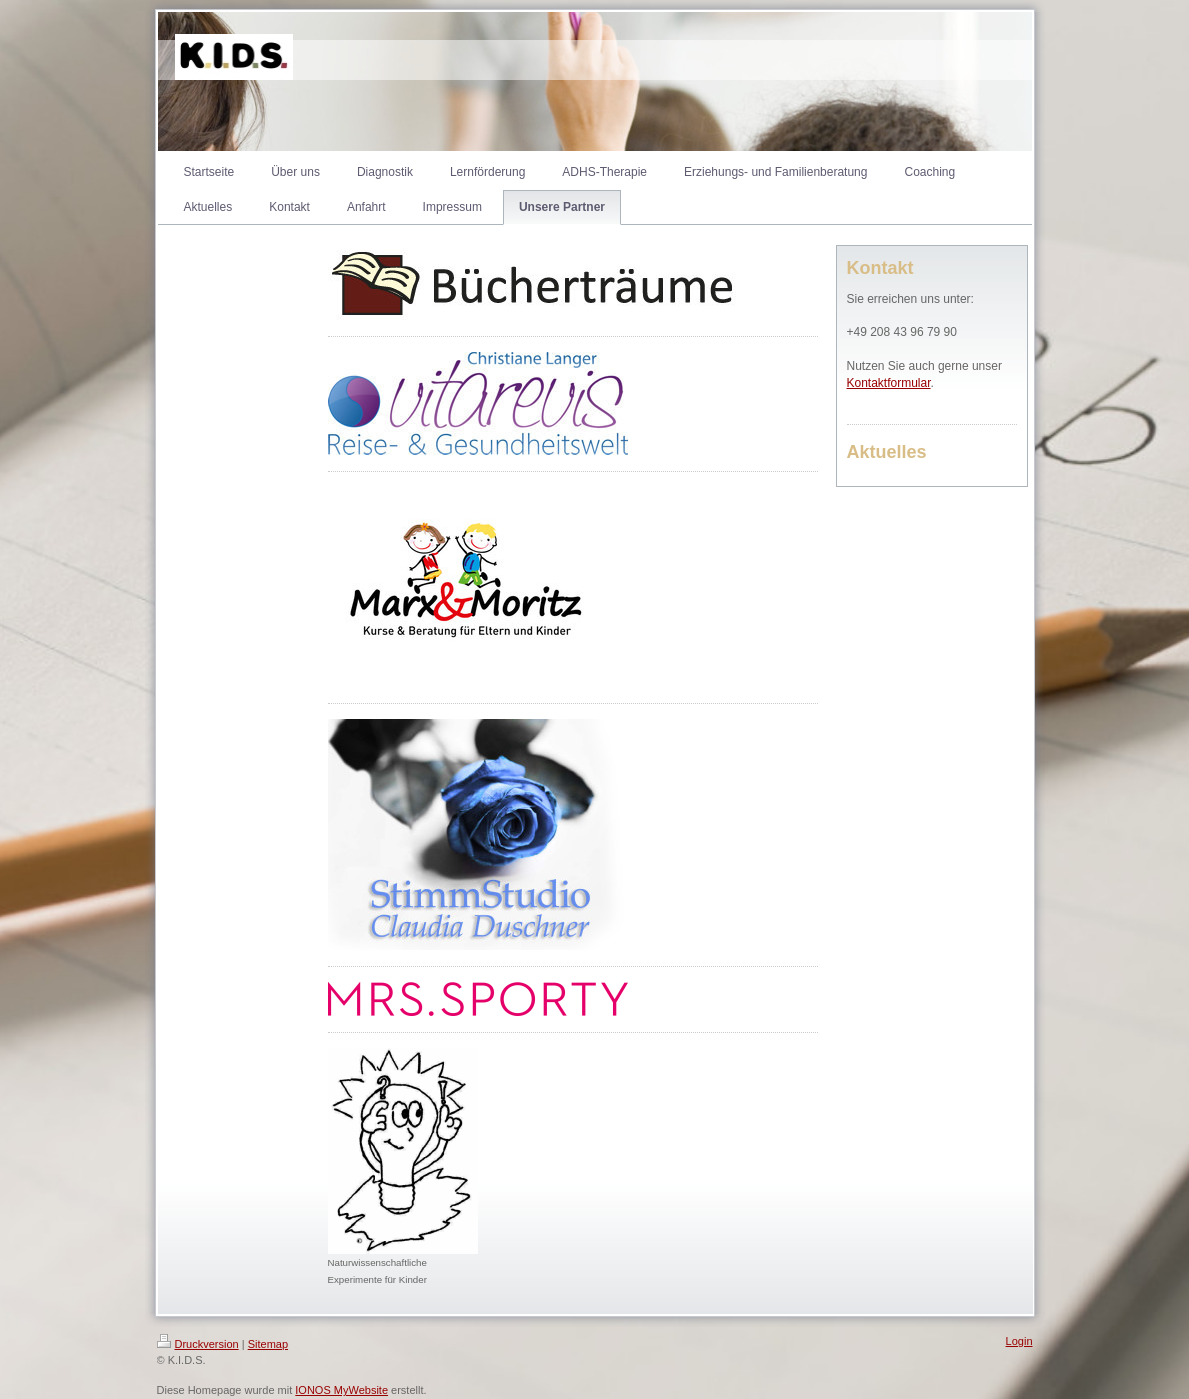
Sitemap (268, 1344)
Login (1019, 1341)
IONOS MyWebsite (341, 1390)
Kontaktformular (889, 383)
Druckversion (198, 1344)
